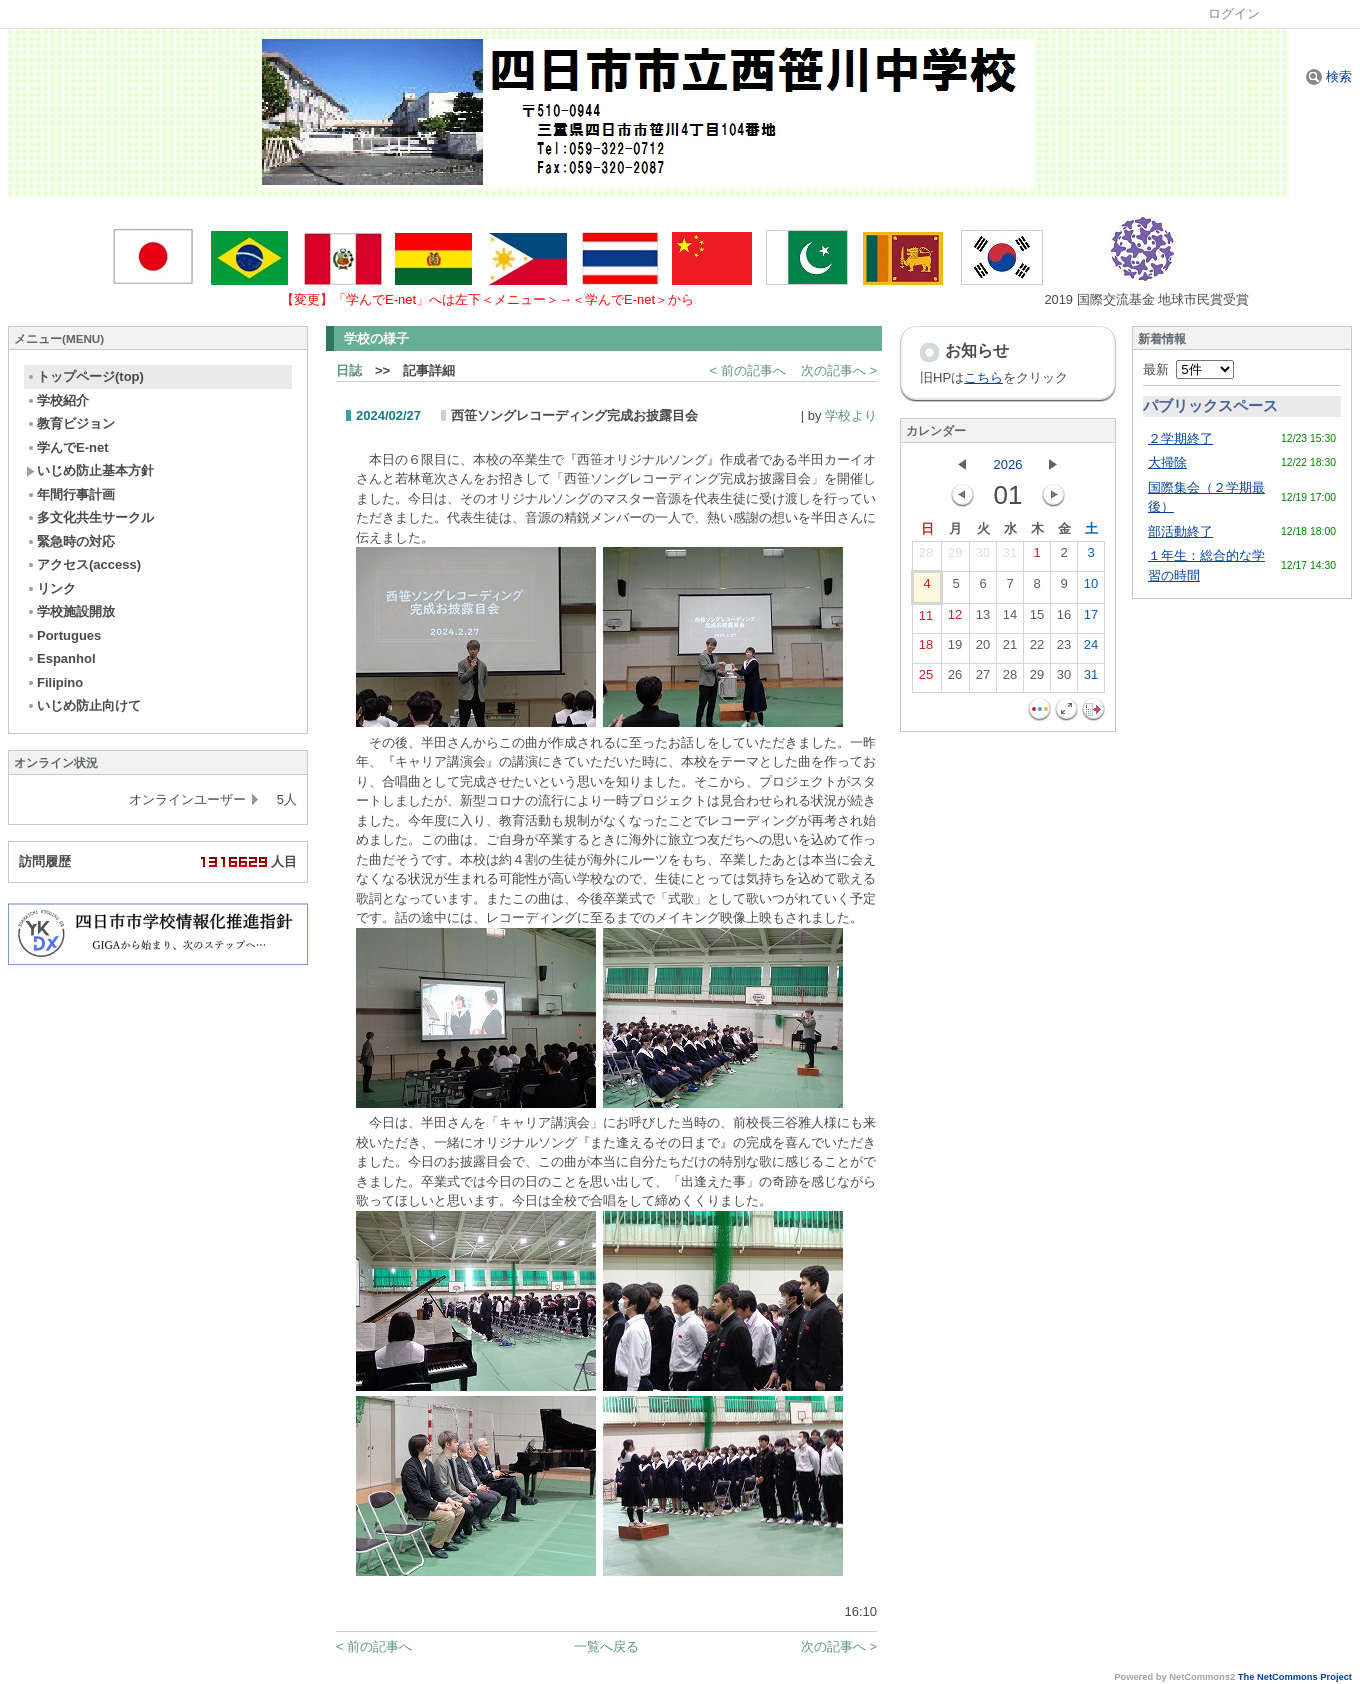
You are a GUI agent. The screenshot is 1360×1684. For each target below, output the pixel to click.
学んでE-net (67, 447)
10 (1091, 588)
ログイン (1234, 13)
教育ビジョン (70, 423)
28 (926, 557)
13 (983, 619)
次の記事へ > (839, 370)
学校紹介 (57, 400)
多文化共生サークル (90, 517)
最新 (1188, 369)
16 (1064, 619)
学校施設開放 (70, 611)
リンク (51, 588)
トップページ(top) (85, 376)
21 (1010, 649)
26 (955, 679)
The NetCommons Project (1295, 1677)
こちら (983, 377)
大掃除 (1167, 462)
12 (955, 619)
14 (1010, 619)
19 (955, 649)
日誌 (349, 370)
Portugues (63, 635)
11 (926, 620)
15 (1037, 619)
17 (1091, 619)
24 (1091, 649)
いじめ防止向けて (83, 705)
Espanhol (61, 658)
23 (1064, 649)
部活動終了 (1180, 531)
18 (926, 649)
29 (955, 557)
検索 (1329, 76)
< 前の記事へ (748, 370)
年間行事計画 (70, 494)
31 (1010, 557)
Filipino (54, 682)
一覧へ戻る (606, 1646)
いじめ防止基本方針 (90, 470)
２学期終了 (1180, 438)
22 (1037, 649)
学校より (851, 415)
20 (983, 649)
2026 (1008, 464)
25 (926, 679)
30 (983, 557)
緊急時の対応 (70, 541)
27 (983, 679)
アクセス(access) (83, 564)
